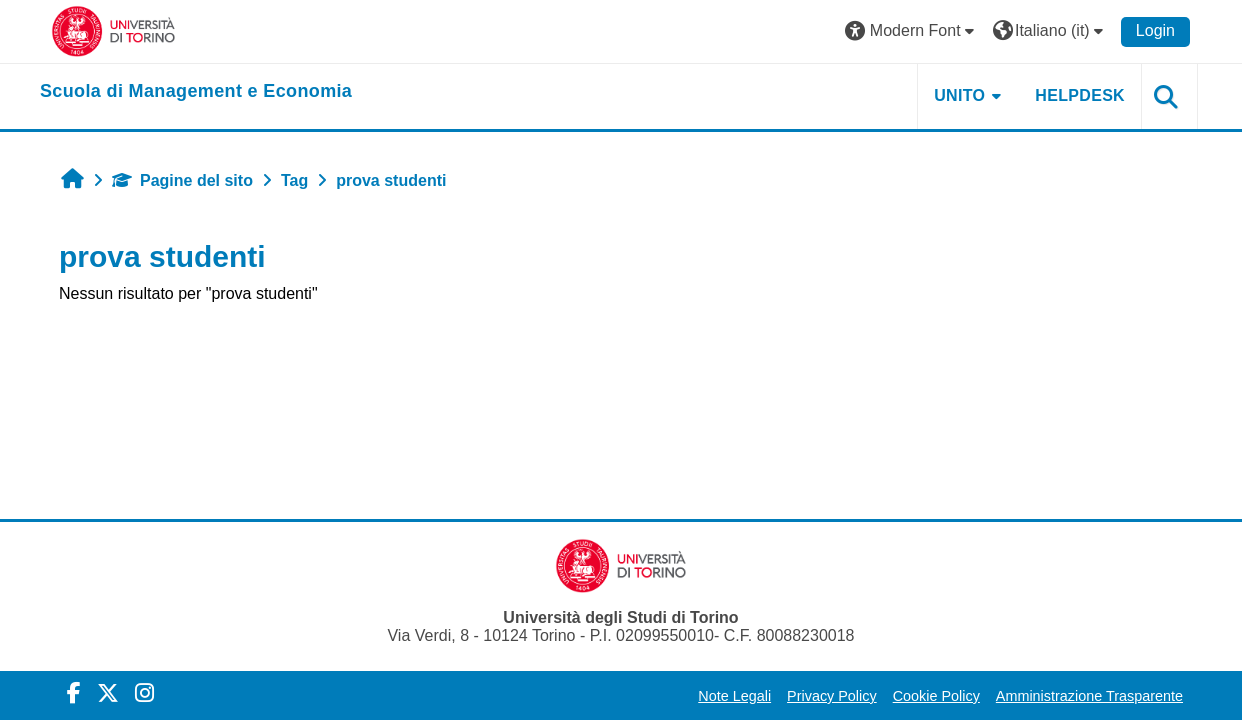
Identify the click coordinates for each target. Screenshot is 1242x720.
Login (1155, 30)
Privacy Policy (832, 696)
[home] (196, 92)
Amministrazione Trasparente (1089, 696)
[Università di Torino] (113, 30)
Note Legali (734, 696)
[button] (912, 31)
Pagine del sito (182, 180)
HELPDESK (1080, 95)
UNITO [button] (959, 95)
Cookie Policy (936, 696)
